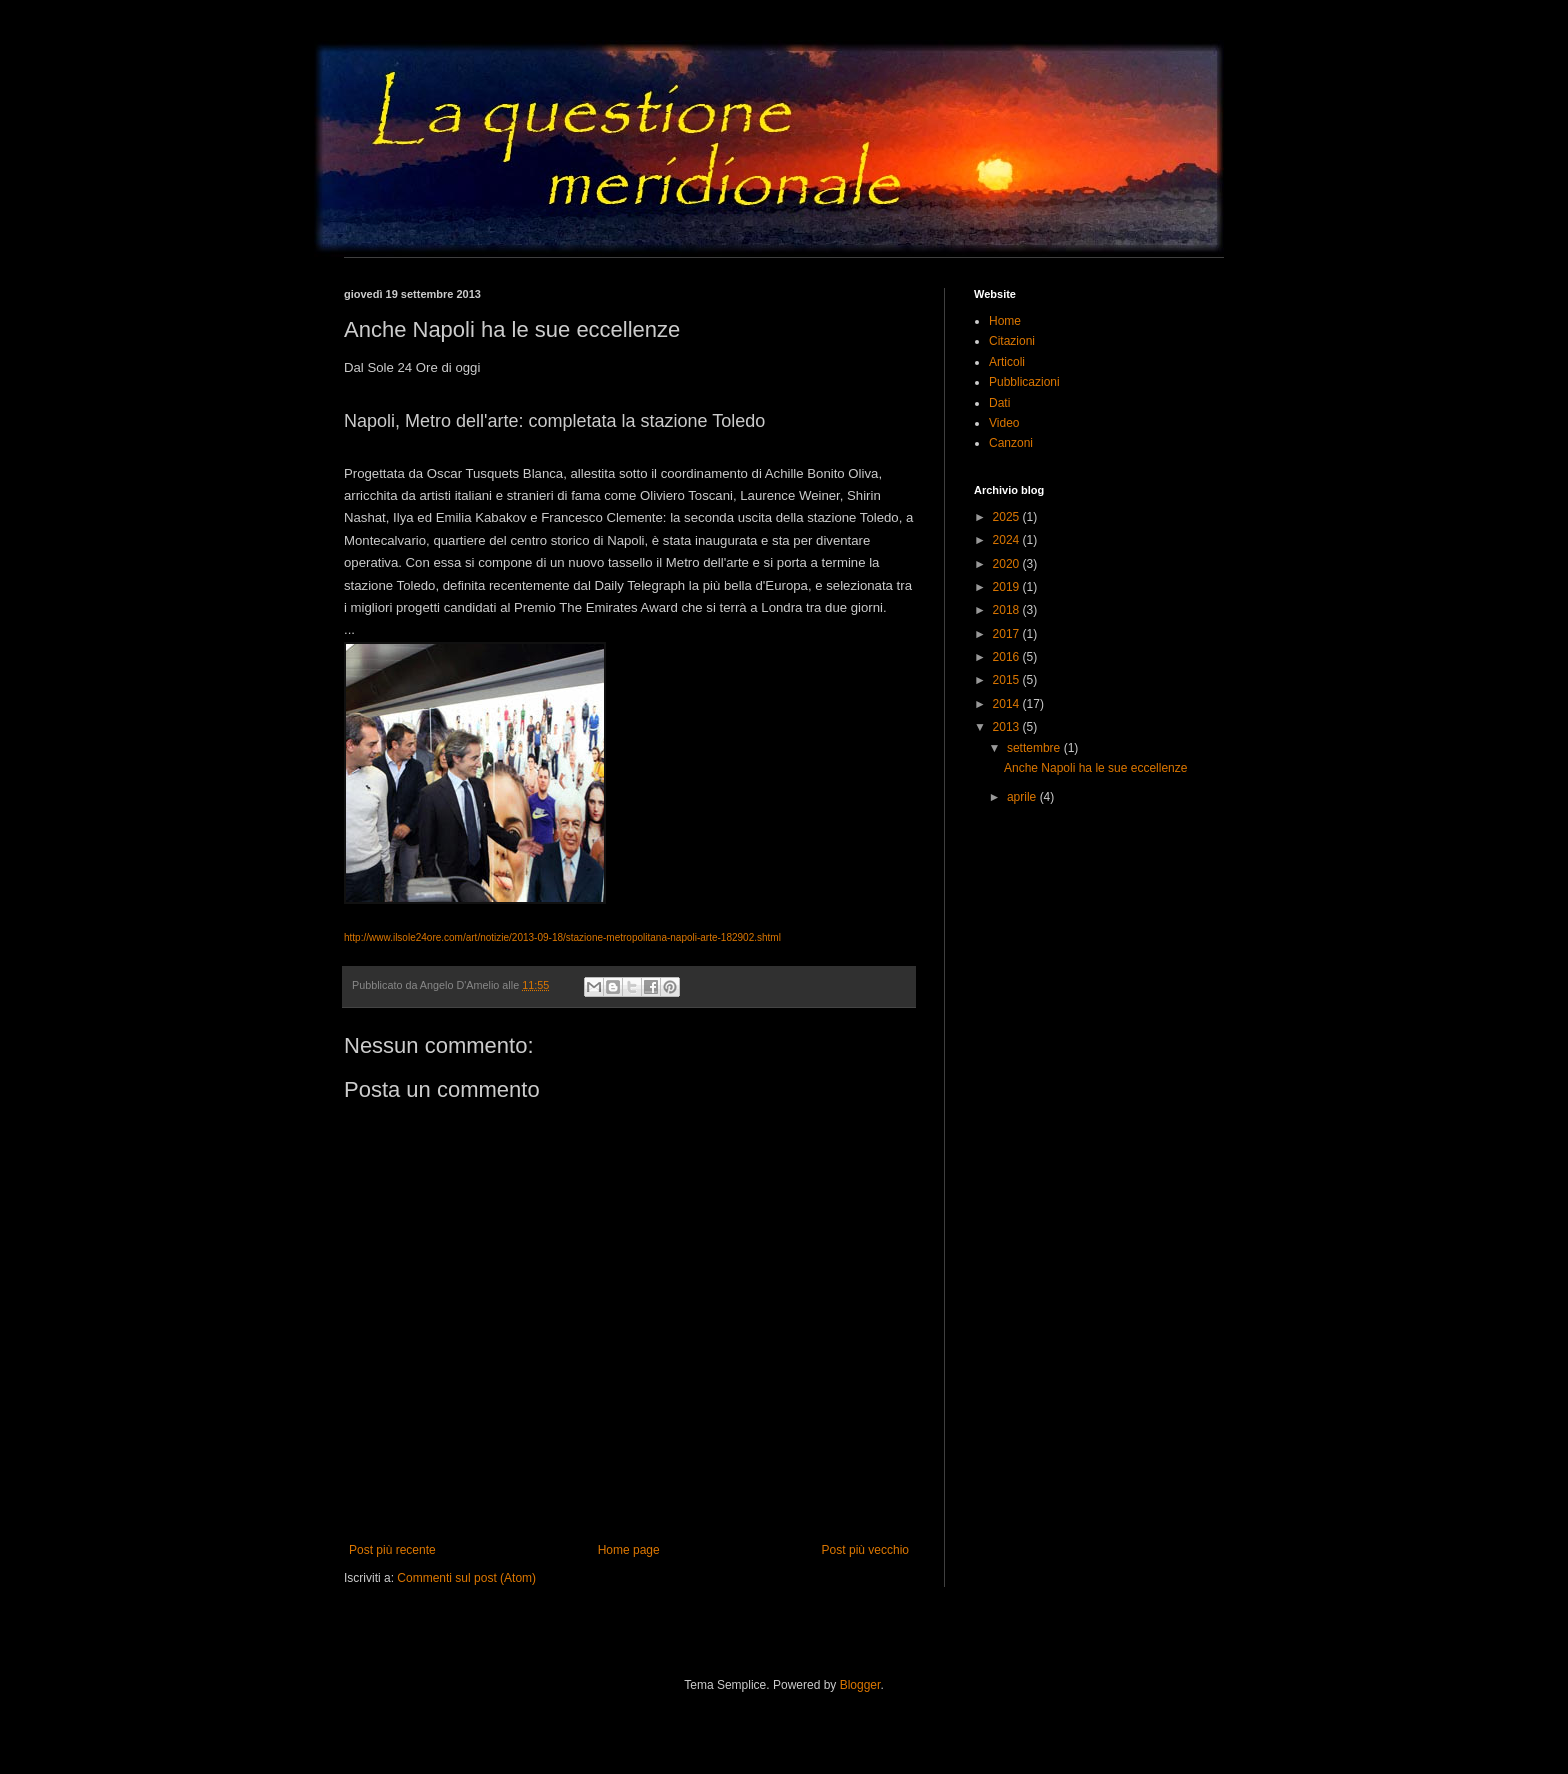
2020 (1008, 564)
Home (1005, 321)
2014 (1008, 704)
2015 (1008, 680)
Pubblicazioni (1024, 382)
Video (1004, 423)
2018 (1008, 610)
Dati (999, 403)
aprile (1023, 797)
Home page (629, 1550)
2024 (1008, 540)
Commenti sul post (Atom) (466, 1578)
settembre (1035, 748)
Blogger (860, 1685)
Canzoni (1011, 443)
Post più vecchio (865, 1550)
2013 (1008, 727)
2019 (1008, 587)
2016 (1008, 657)
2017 (1008, 634)
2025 (1008, 517)
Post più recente (392, 1550)
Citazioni (1012, 341)
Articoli (1007, 362)
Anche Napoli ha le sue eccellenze (1095, 768)
